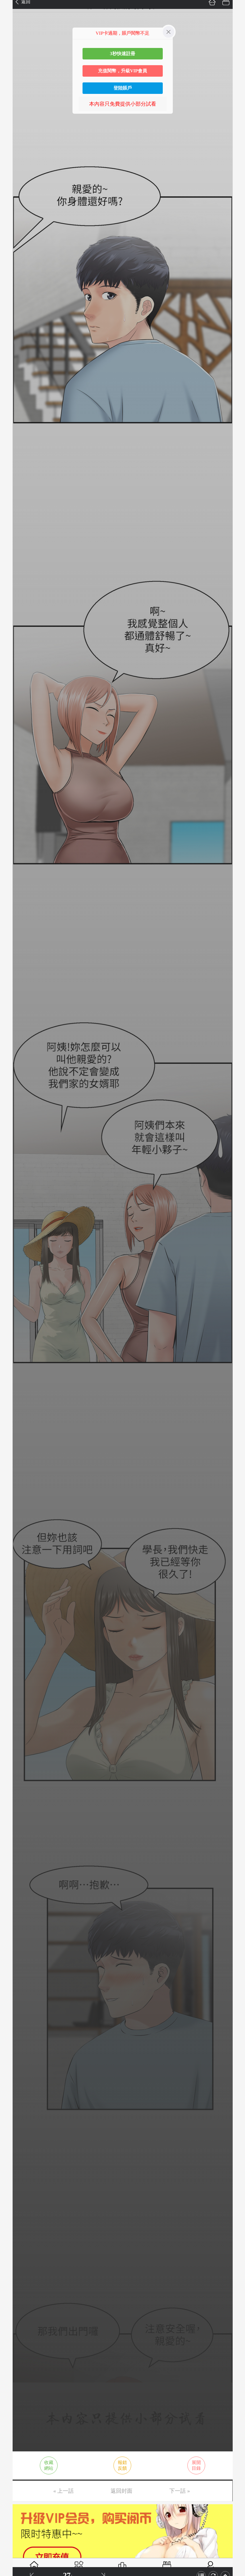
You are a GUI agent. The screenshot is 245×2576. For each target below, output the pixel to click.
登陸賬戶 (122, 88)
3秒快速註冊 (122, 53)
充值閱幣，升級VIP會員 (122, 70)
